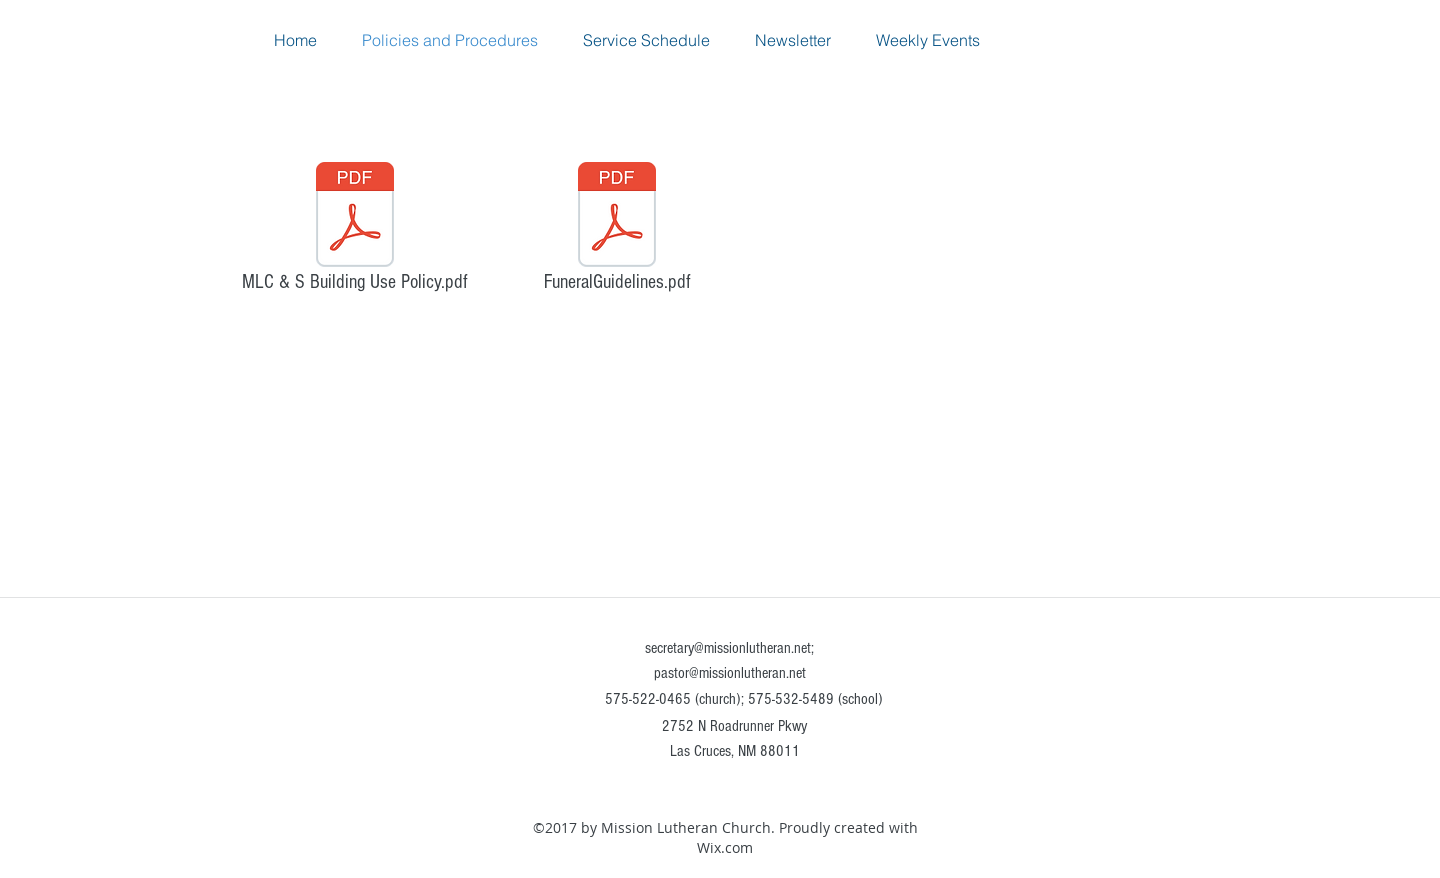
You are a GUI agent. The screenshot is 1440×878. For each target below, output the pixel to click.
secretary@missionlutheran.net (728, 648)
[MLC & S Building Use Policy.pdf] (355, 232)
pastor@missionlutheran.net (730, 673)
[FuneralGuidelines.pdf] (617, 232)
